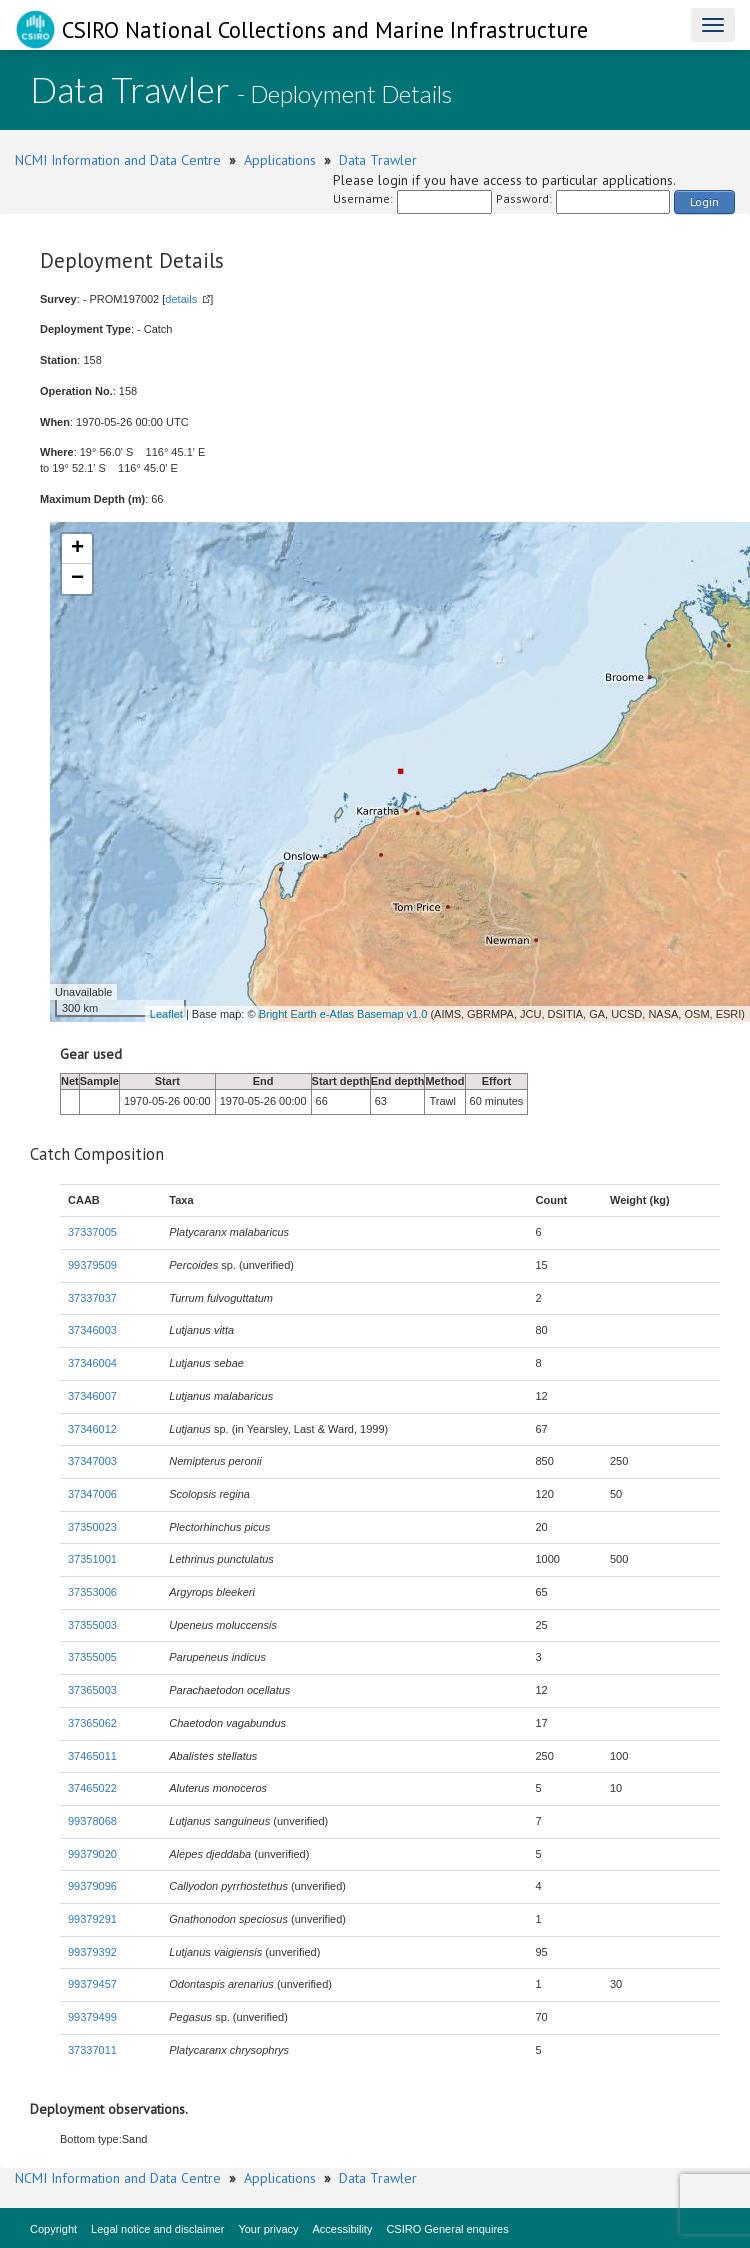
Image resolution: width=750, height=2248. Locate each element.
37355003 (92, 1625)
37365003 (92, 1690)
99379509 (92, 1265)
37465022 (92, 1788)
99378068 (92, 1821)
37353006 (92, 1592)
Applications (280, 160)
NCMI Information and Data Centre (118, 160)
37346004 (92, 1363)
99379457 (92, 1984)
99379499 (92, 2017)
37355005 (92, 1657)
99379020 (92, 1854)
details (181, 299)
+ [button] (77, 549)
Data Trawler (378, 160)
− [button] (77, 579)
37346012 (92, 1429)
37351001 (92, 1559)
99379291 (92, 1919)
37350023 (92, 1527)
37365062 (92, 1723)
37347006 (92, 1494)
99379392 (92, 1952)
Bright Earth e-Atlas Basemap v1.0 (343, 1014)
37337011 (92, 2050)
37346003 (92, 1330)
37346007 (92, 1396)
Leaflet (166, 1014)
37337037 (92, 1298)
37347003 (92, 1461)
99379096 (92, 1886)
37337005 (92, 1232)
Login (704, 201)
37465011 (92, 1756)
